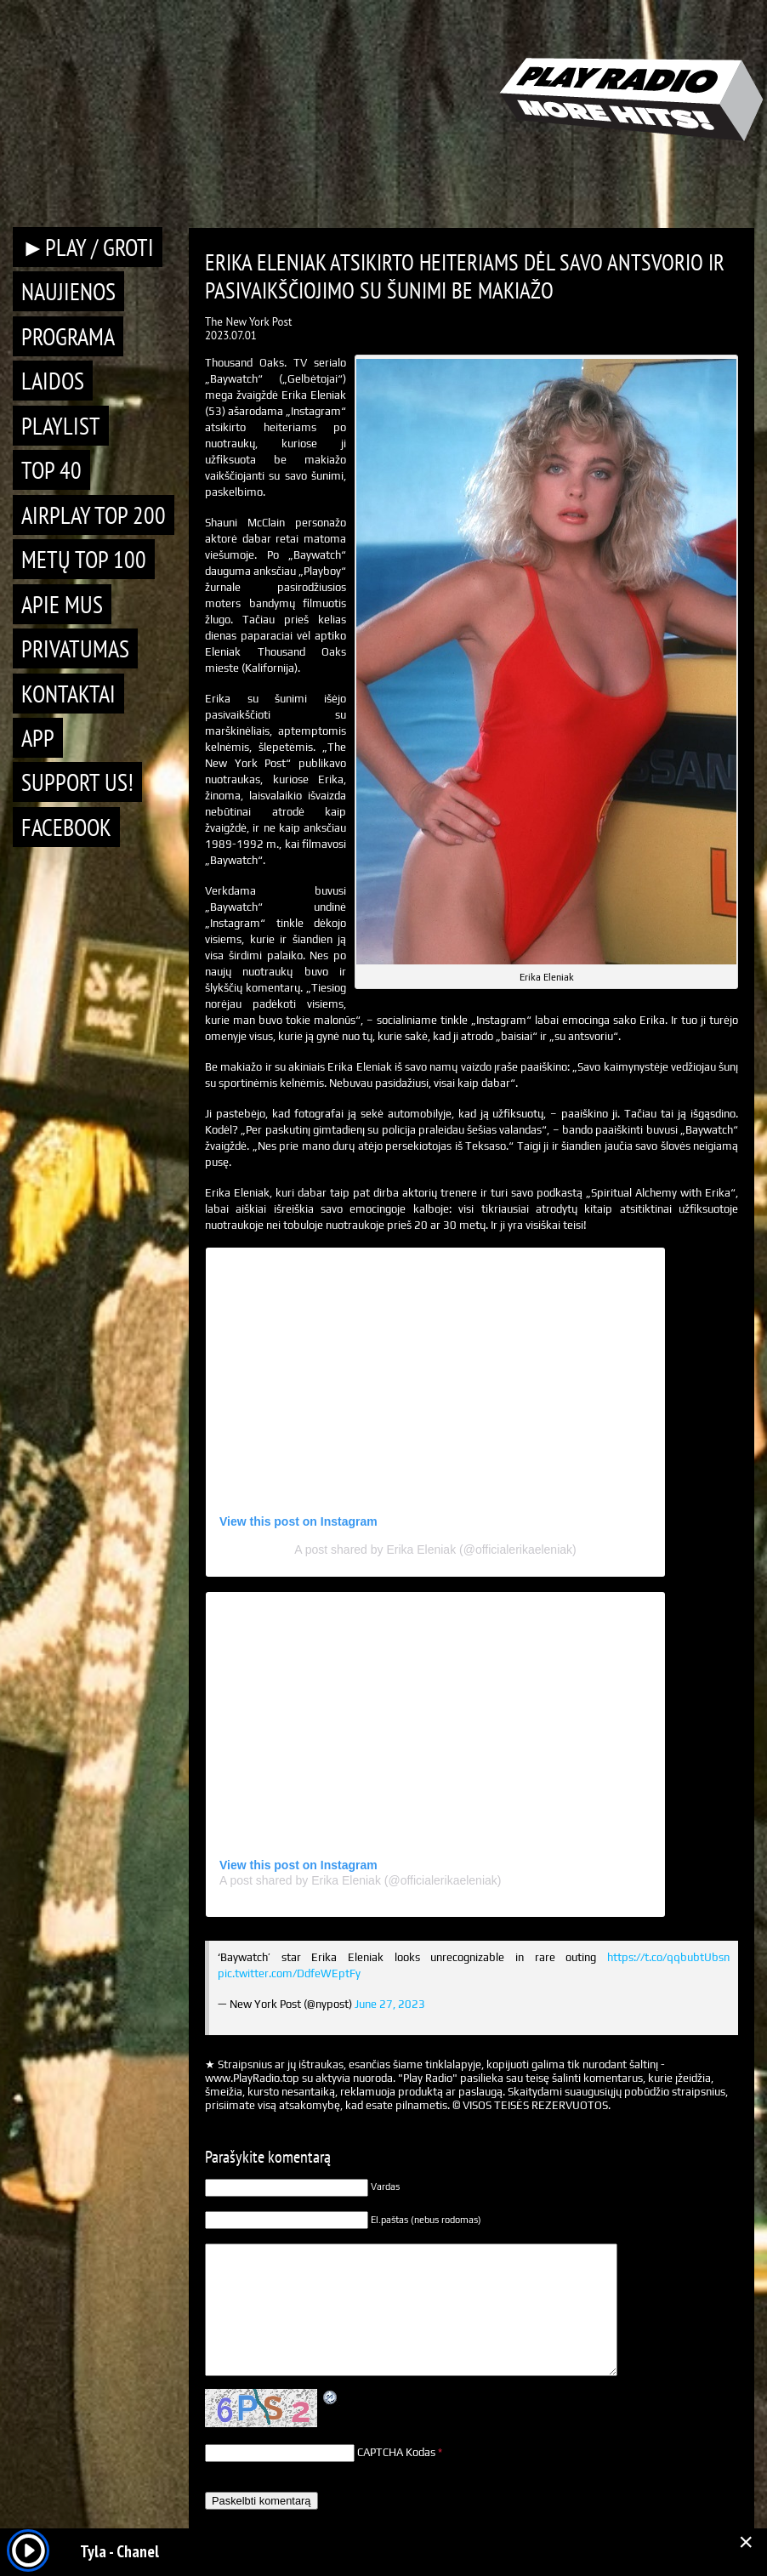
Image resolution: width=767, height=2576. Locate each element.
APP (37, 737)
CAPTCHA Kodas (396, 2452)
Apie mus (62, 604)
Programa (68, 336)
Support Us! (77, 782)
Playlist (60, 425)
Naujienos (68, 291)
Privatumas (75, 648)
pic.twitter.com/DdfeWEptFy (289, 1973)
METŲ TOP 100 (83, 559)
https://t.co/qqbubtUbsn (668, 1957)
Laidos (52, 380)
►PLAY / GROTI (87, 247)
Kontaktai (68, 693)
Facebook (66, 827)
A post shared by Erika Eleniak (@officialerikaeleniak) (435, 1549)
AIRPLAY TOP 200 (93, 515)
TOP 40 (51, 470)
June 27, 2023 (390, 2004)
